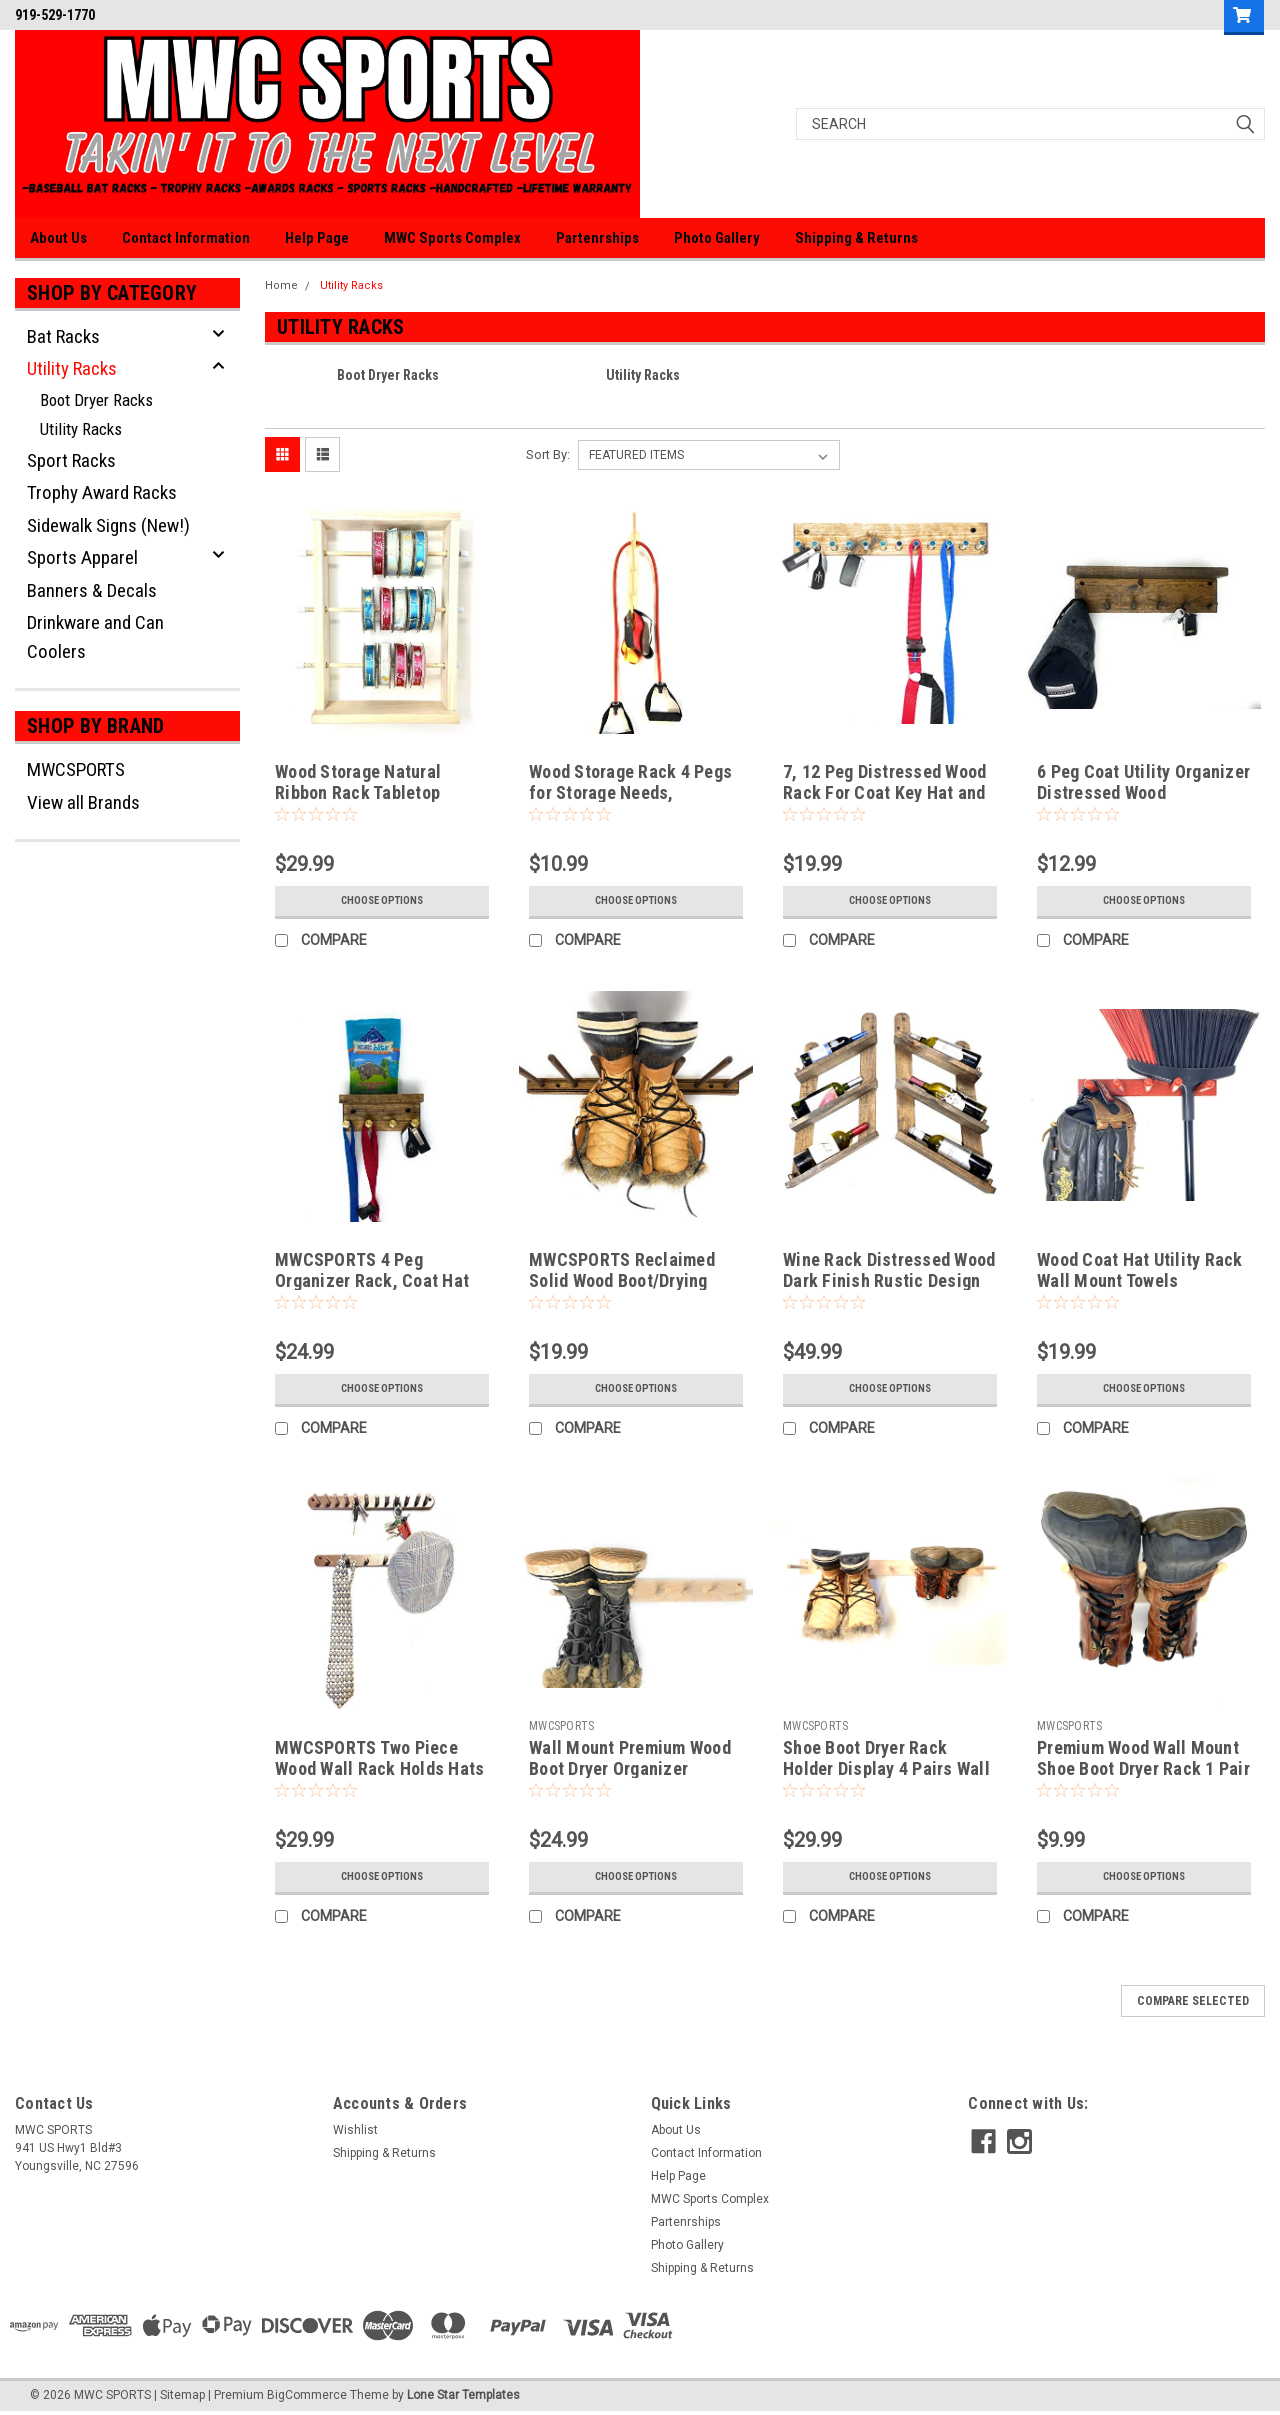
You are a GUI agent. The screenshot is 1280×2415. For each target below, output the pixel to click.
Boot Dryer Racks (96, 400)
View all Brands (83, 802)
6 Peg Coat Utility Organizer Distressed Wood (1143, 782)
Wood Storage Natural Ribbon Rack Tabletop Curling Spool (358, 792)
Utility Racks (72, 368)
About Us (58, 238)
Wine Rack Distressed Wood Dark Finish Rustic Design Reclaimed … (889, 1280)
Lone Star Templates (463, 2395)
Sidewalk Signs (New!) (108, 525)
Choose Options (382, 901)
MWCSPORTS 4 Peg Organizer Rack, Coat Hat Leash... (372, 1280)
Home (281, 285)
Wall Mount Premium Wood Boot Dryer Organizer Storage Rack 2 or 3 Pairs (630, 1768)
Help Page (317, 238)
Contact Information (186, 238)
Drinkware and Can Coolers (95, 637)
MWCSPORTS (76, 769)
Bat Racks (63, 336)
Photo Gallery (717, 238)
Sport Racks (71, 460)
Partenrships (597, 238)
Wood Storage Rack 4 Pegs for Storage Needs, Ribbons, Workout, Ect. (630, 792)
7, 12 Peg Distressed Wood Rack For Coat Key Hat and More (884, 792)
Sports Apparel (82, 557)
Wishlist (355, 2130)
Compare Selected (1193, 2001)
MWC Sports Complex (452, 238)
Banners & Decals (92, 590)
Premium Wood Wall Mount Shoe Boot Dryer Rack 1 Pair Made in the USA (1143, 1768)
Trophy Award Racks (102, 492)
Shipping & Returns (856, 238)
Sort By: (548, 454)
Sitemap (182, 2395)
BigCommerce (307, 2395)
